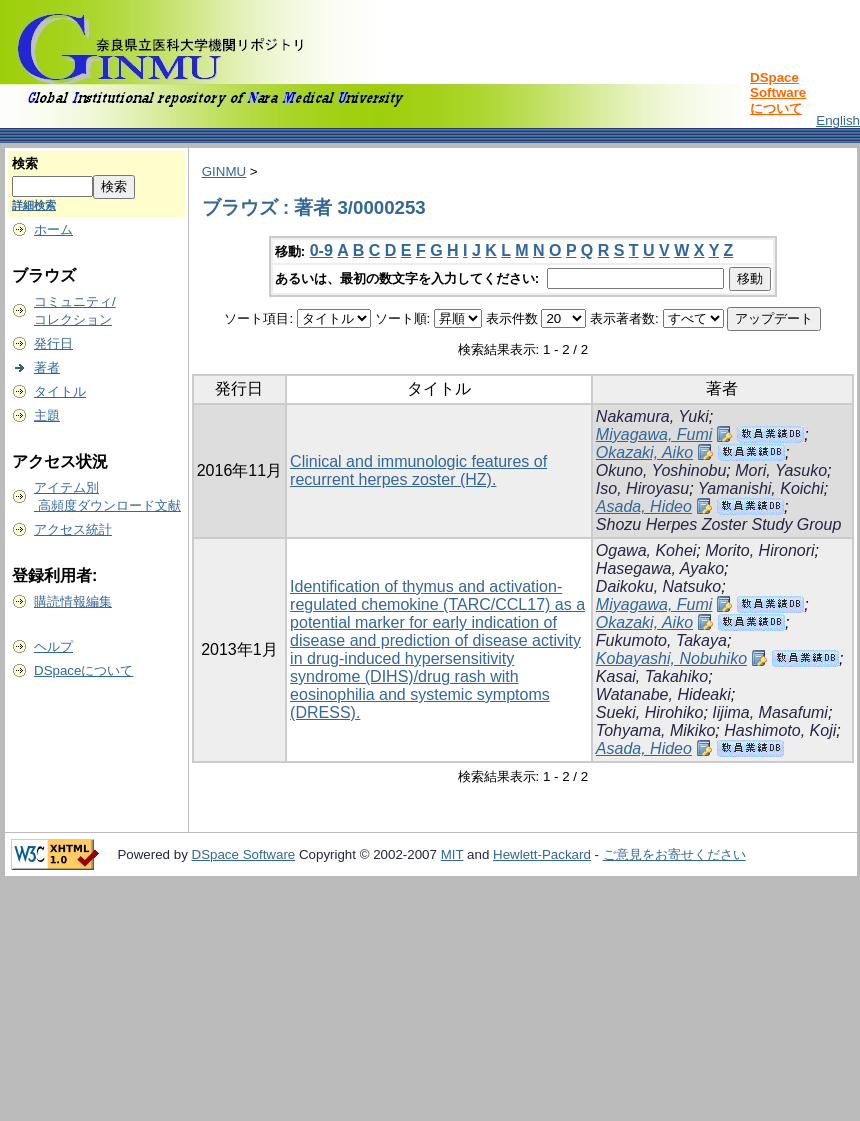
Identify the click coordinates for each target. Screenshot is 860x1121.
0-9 (321, 250)
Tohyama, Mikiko (655, 730)
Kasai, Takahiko (652, 676)
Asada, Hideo (644, 506)
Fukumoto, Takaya (661, 640)
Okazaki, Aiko (644, 452)
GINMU (224, 171)
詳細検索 (34, 205)
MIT (452, 854)
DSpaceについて (83, 670)
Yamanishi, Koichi (761, 488)
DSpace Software (244, 854)
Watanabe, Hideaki (663, 694)
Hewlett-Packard (542, 854)
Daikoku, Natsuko (658, 586)
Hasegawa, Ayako (660, 568)
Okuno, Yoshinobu (661, 470)
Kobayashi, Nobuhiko (671, 658)
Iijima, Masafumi (770, 712)
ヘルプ (53, 646)
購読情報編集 (73, 601)
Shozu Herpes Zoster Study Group (718, 524)
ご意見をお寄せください (674, 854)
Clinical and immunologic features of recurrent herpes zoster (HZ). (418, 470)
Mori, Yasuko (781, 470)
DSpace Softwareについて (778, 93)
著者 (47, 367)
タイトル (60, 391)
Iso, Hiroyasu (642, 488)
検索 (25, 163)
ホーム (53, 229)
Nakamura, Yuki (652, 416)
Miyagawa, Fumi (654, 434)
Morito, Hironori (759, 550)
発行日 (53, 343)
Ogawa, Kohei (646, 550)
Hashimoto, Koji (780, 730)
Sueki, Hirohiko (650, 712)
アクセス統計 (73, 529)
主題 (47, 415)
